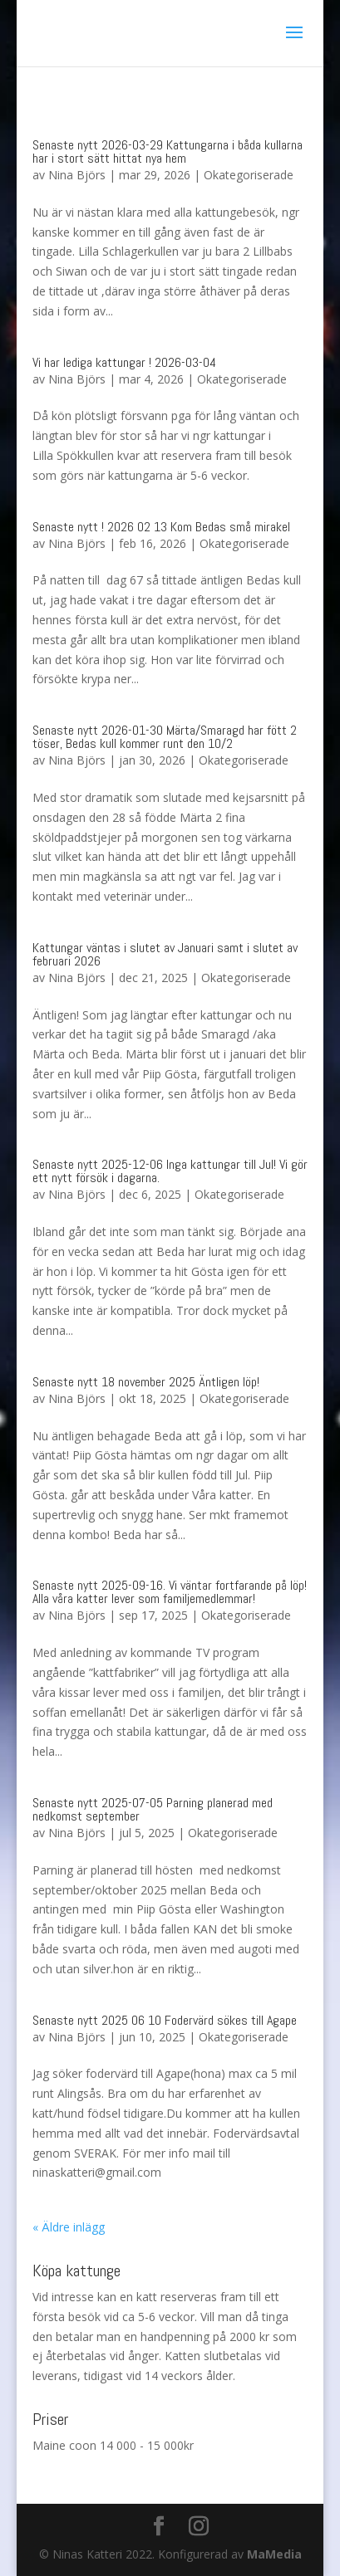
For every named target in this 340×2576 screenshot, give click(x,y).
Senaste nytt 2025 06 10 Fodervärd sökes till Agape (164, 2020)
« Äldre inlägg (68, 2227)
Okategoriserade (248, 175)
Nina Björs (77, 175)
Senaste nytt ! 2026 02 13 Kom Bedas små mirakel (161, 526)
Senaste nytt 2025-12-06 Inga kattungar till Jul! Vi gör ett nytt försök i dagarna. (170, 1171)
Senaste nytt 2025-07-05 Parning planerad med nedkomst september (152, 1809)
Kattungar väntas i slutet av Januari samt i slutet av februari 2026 (165, 954)
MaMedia (274, 2554)
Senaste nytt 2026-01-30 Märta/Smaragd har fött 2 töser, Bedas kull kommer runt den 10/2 (164, 736)
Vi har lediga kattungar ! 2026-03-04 (124, 362)
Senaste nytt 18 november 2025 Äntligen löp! (145, 1382)
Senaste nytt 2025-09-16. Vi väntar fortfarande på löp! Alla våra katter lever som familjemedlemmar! (169, 1591)
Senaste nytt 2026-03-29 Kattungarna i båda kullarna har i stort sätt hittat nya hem (167, 151)
